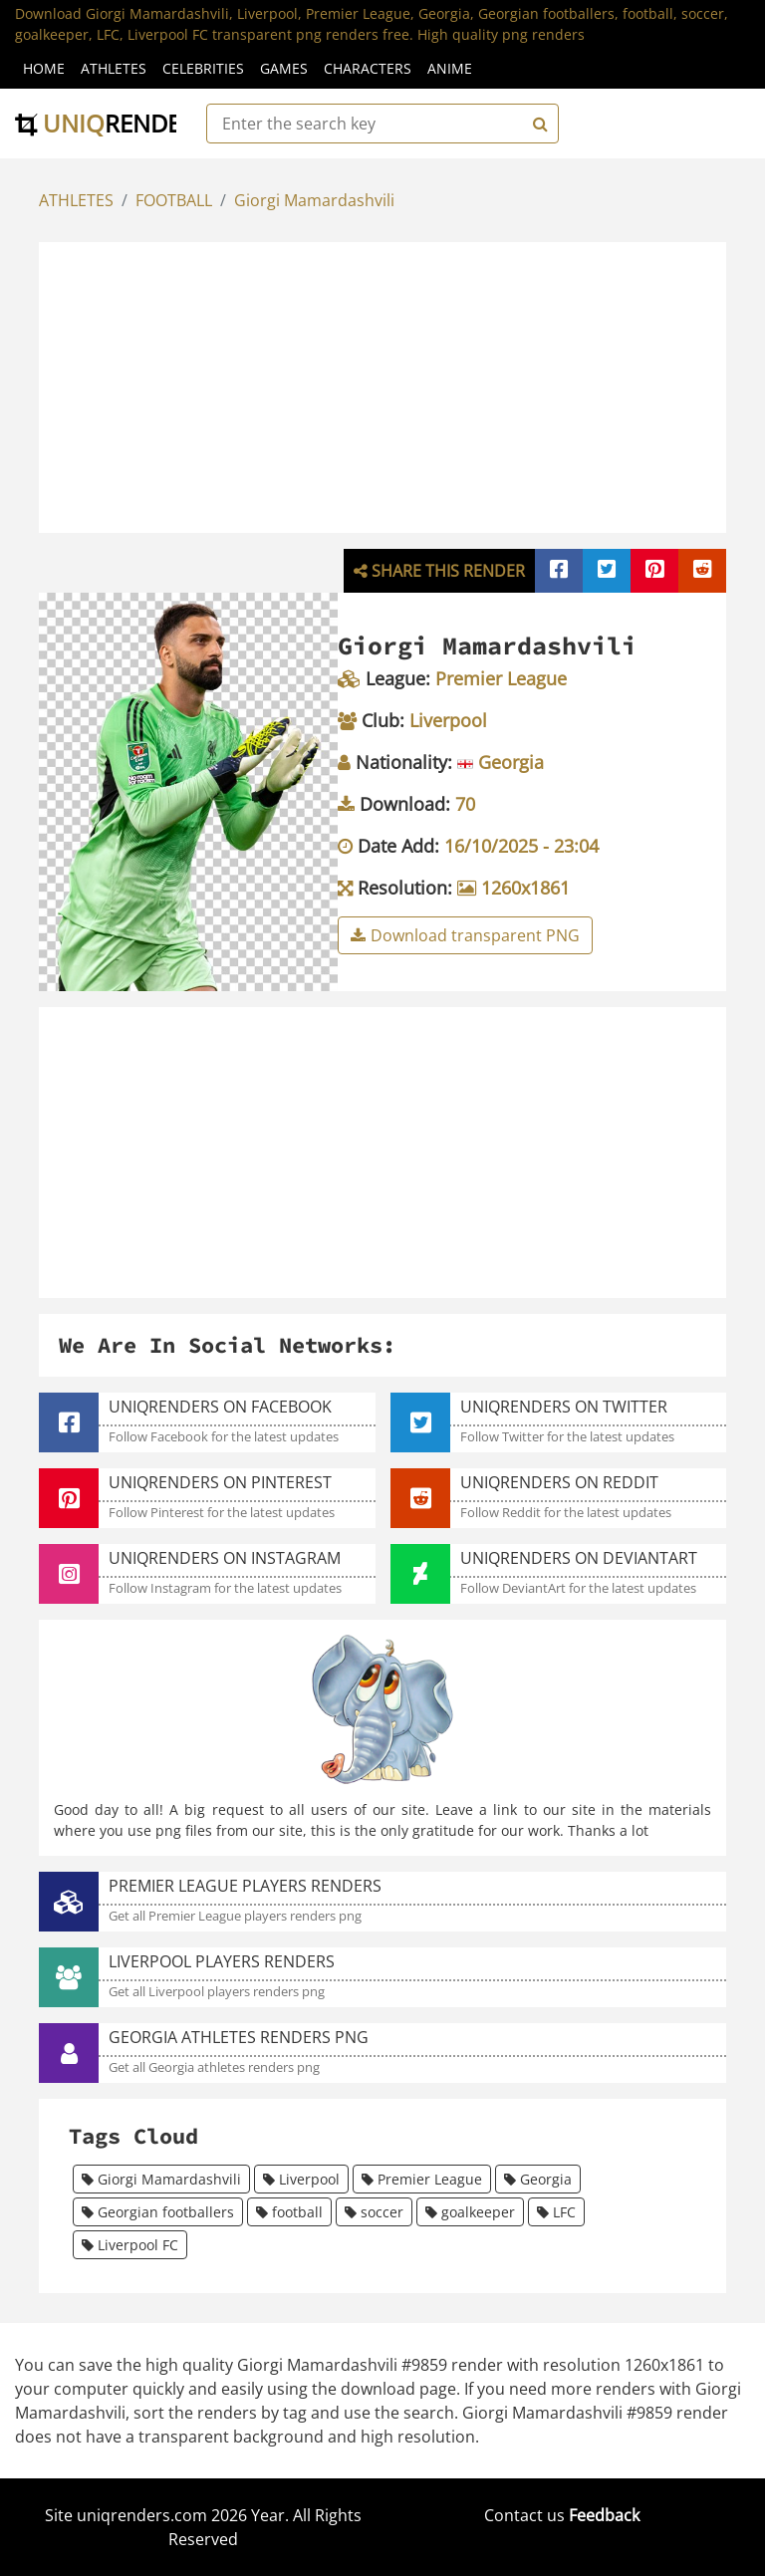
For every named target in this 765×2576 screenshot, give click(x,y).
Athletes (113, 68)
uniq (111, 123)
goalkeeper (470, 2211)
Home (44, 68)
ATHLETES (76, 200)
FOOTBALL (173, 200)
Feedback (604, 2515)
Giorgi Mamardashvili (314, 200)
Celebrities (203, 68)
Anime (449, 68)
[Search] (538, 123)
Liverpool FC (130, 2244)
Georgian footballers (158, 2211)
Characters (367, 68)
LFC (556, 2211)
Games (284, 68)
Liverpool (301, 2179)
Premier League (422, 2179)
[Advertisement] (403, 384)
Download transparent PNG (465, 935)
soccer (374, 2211)
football (289, 2211)
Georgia (538, 2179)
